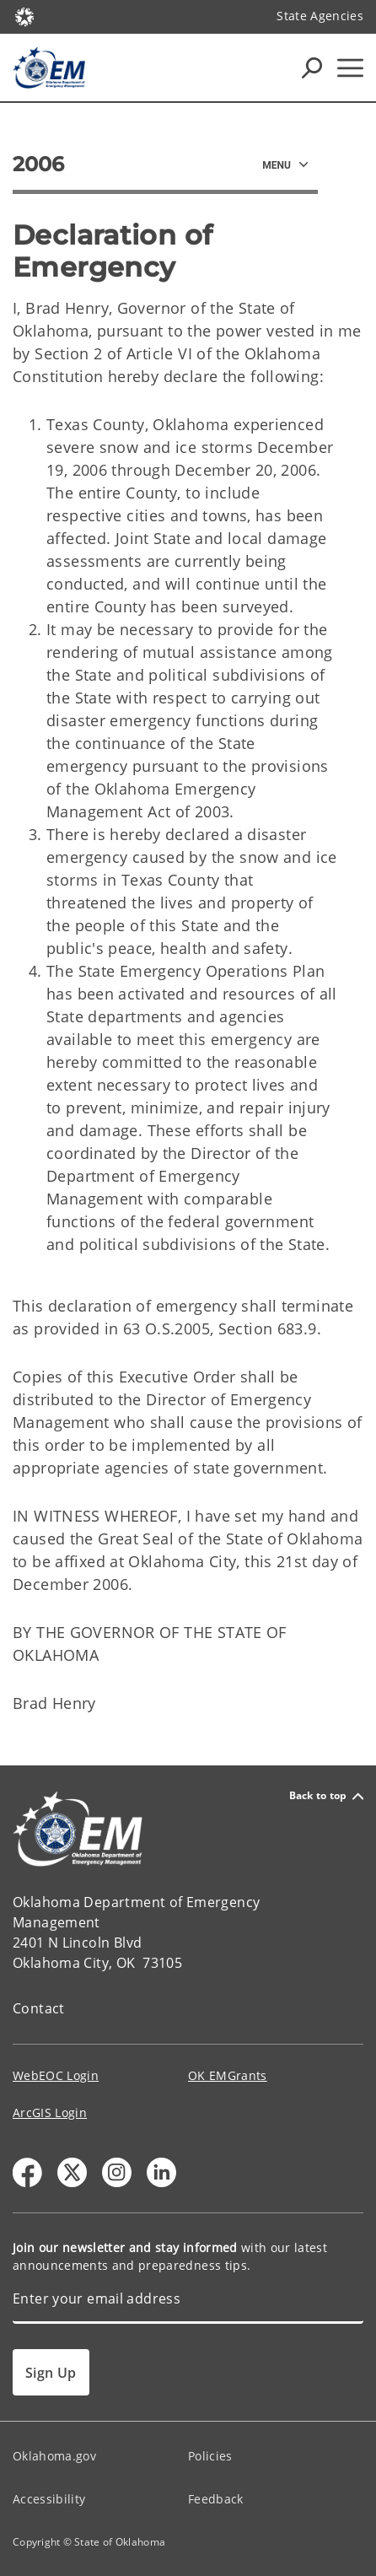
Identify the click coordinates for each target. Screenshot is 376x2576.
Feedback (216, 2499)
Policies (210, 2456)
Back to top (326, 1796)
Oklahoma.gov (54, 2456)
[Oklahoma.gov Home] (24, 16)
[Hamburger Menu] (350, 68)
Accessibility (49, 2499)
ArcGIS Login (50, 2112)
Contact (39, 2008)
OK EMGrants (227, 2075)
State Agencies (320, 16)
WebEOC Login (56, 2075)
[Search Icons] (312, 67)
